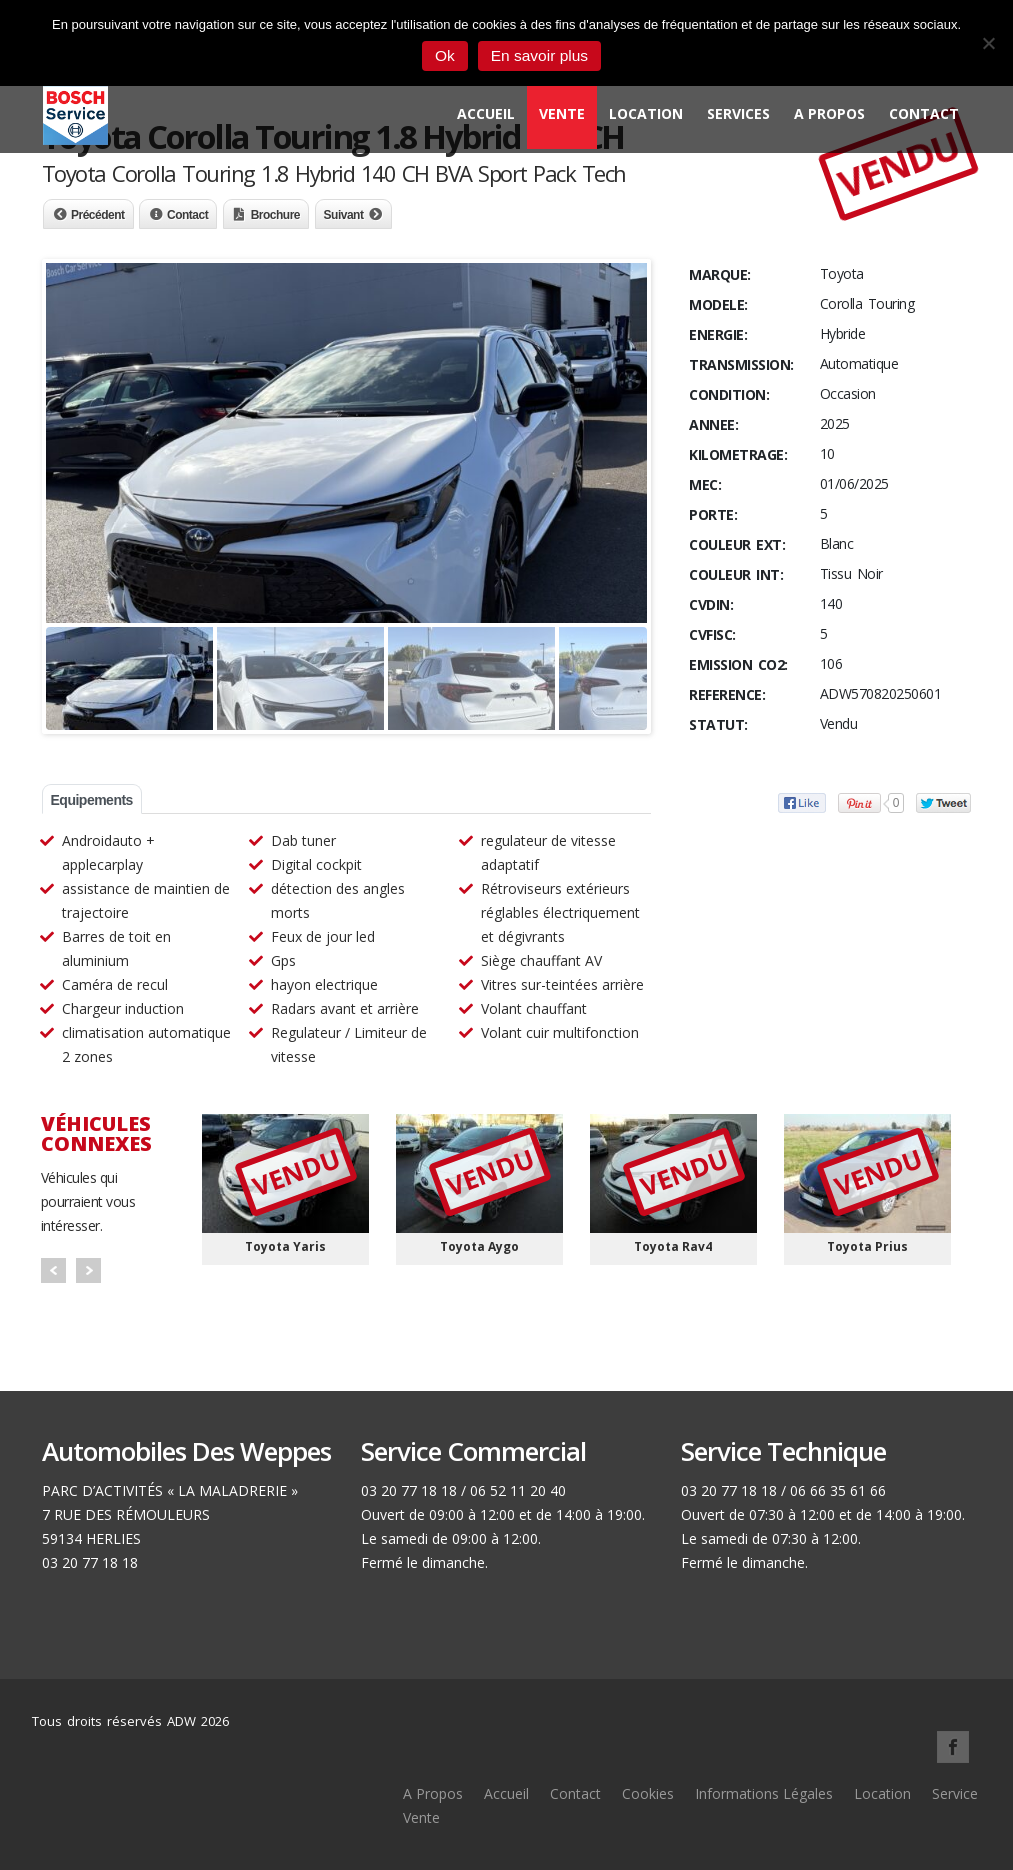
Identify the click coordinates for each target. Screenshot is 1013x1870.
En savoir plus (539, 55)
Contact (924, 113)
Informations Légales (764, 1793)
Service (955, 1793)
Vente (562, 113)
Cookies (648, 1793)
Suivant (344, 215)
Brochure (275, 215)
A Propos (829, 113)
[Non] (988, 43)
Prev (53, 1270)
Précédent (98, 215)
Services (738, 113)
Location (646, 113)
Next (88, 1270)
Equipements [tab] (92, 800)
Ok (445, 55)
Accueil (486, 113)
